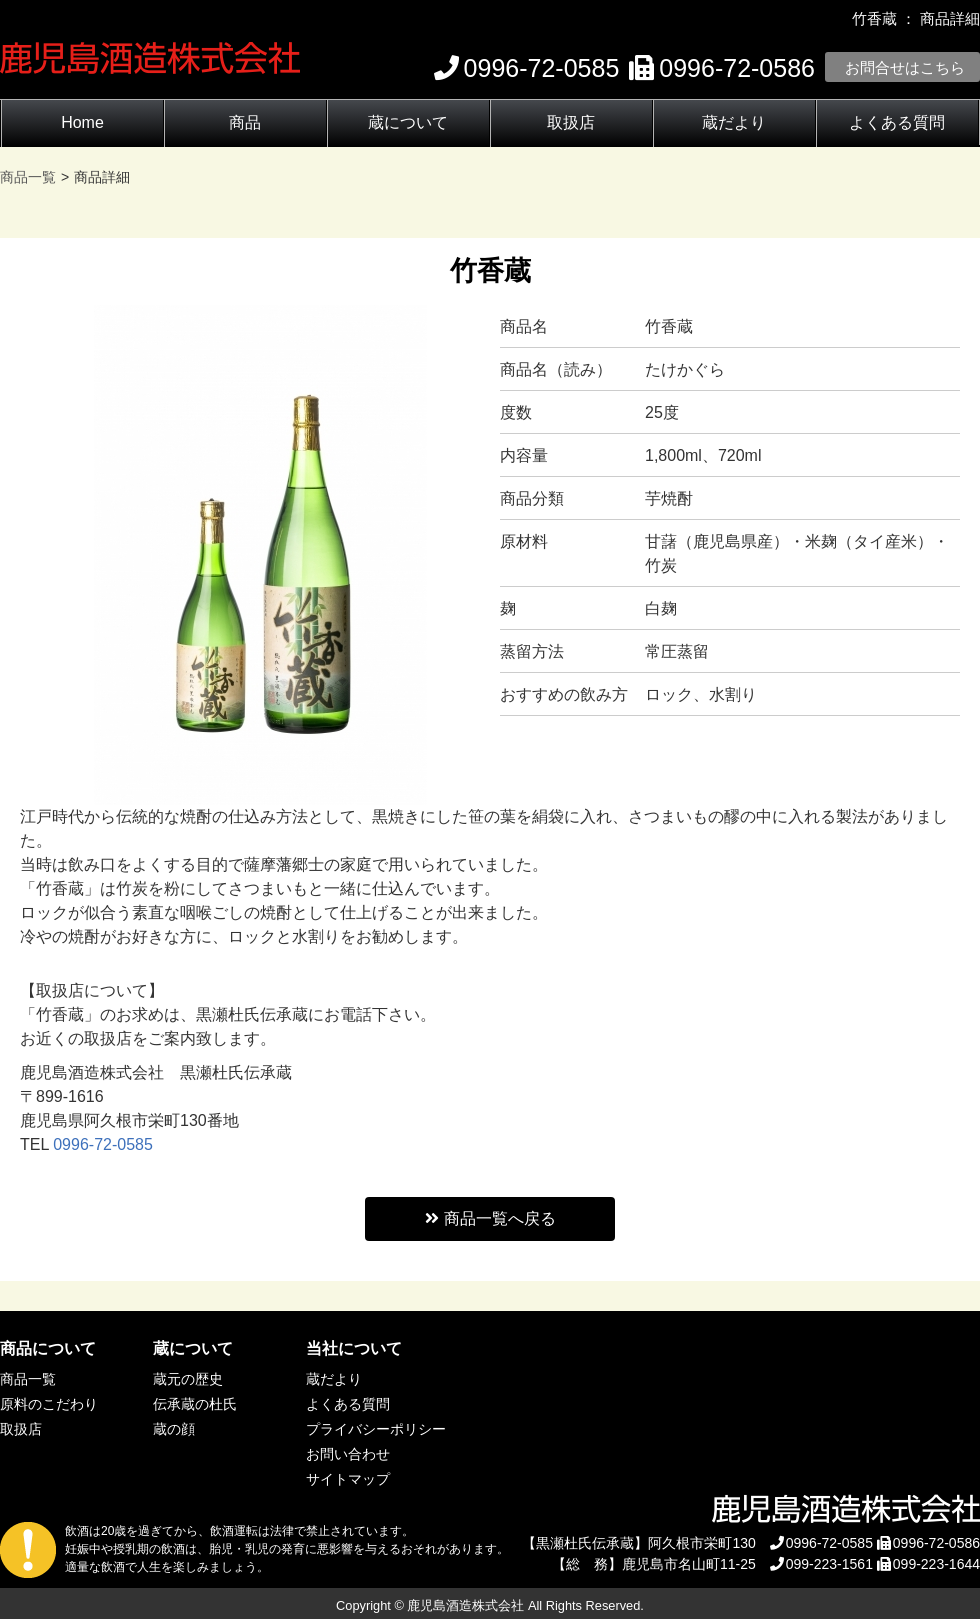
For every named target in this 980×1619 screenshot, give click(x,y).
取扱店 (571, 122)
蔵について (408, 122)
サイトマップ (348, 1479)
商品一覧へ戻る (490, 1218)
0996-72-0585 (103, 1144)
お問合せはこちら (905, 67)
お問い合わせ (348, 1454)
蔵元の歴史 (188, 1379)
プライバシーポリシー (376, 1429)
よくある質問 (897, 122)
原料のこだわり (49, 1404)
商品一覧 (28, 1379)
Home (82, 122)
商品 (245, 122)
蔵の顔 (174, 1429)
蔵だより (734, 122)
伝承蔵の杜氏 (195, 1404)
